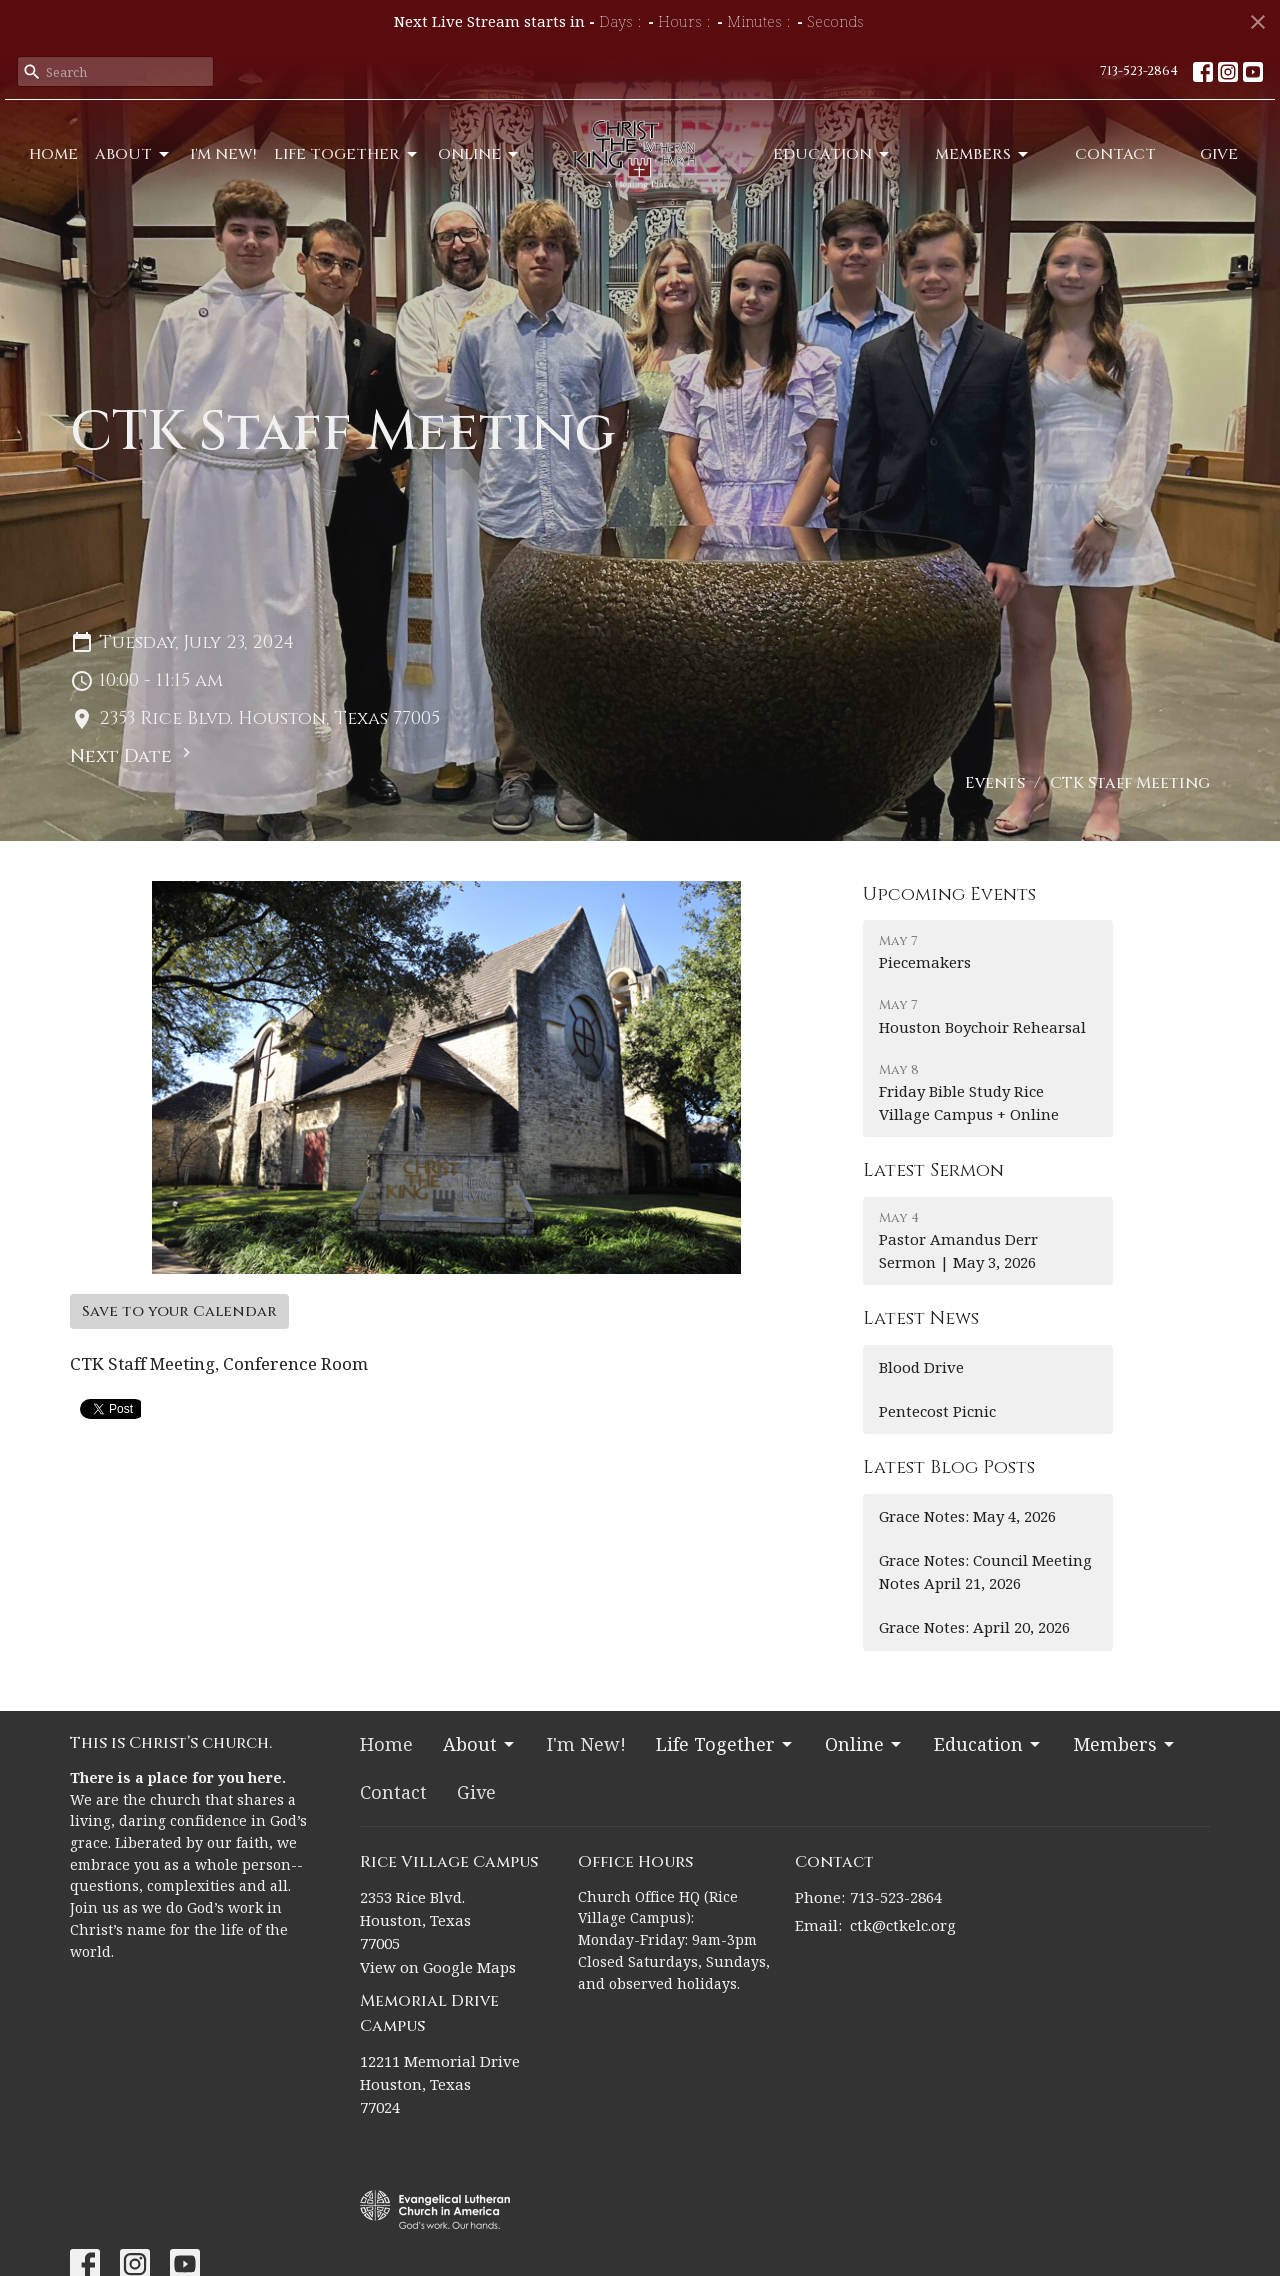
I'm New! (223, 154)
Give (1219, 154)
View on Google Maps (438, 1967)
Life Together (347, 154)
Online (479, 154)
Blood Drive (921, 1367)
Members (983, 154)
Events (995, 783)
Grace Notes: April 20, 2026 (974, 1627)
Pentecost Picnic (937, 1411)
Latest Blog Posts (949, 1467)
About (133, 154)
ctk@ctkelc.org (903, 1925)
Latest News (921, 1318)
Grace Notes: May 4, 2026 (967, 1516)
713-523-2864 (1139, 71)
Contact (1115, 154)
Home (53, 154)
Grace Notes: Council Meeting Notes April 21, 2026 (985, 1571)
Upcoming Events (949, 894)
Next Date (133, 756)
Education (832, 154)
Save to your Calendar (179, 1311)
